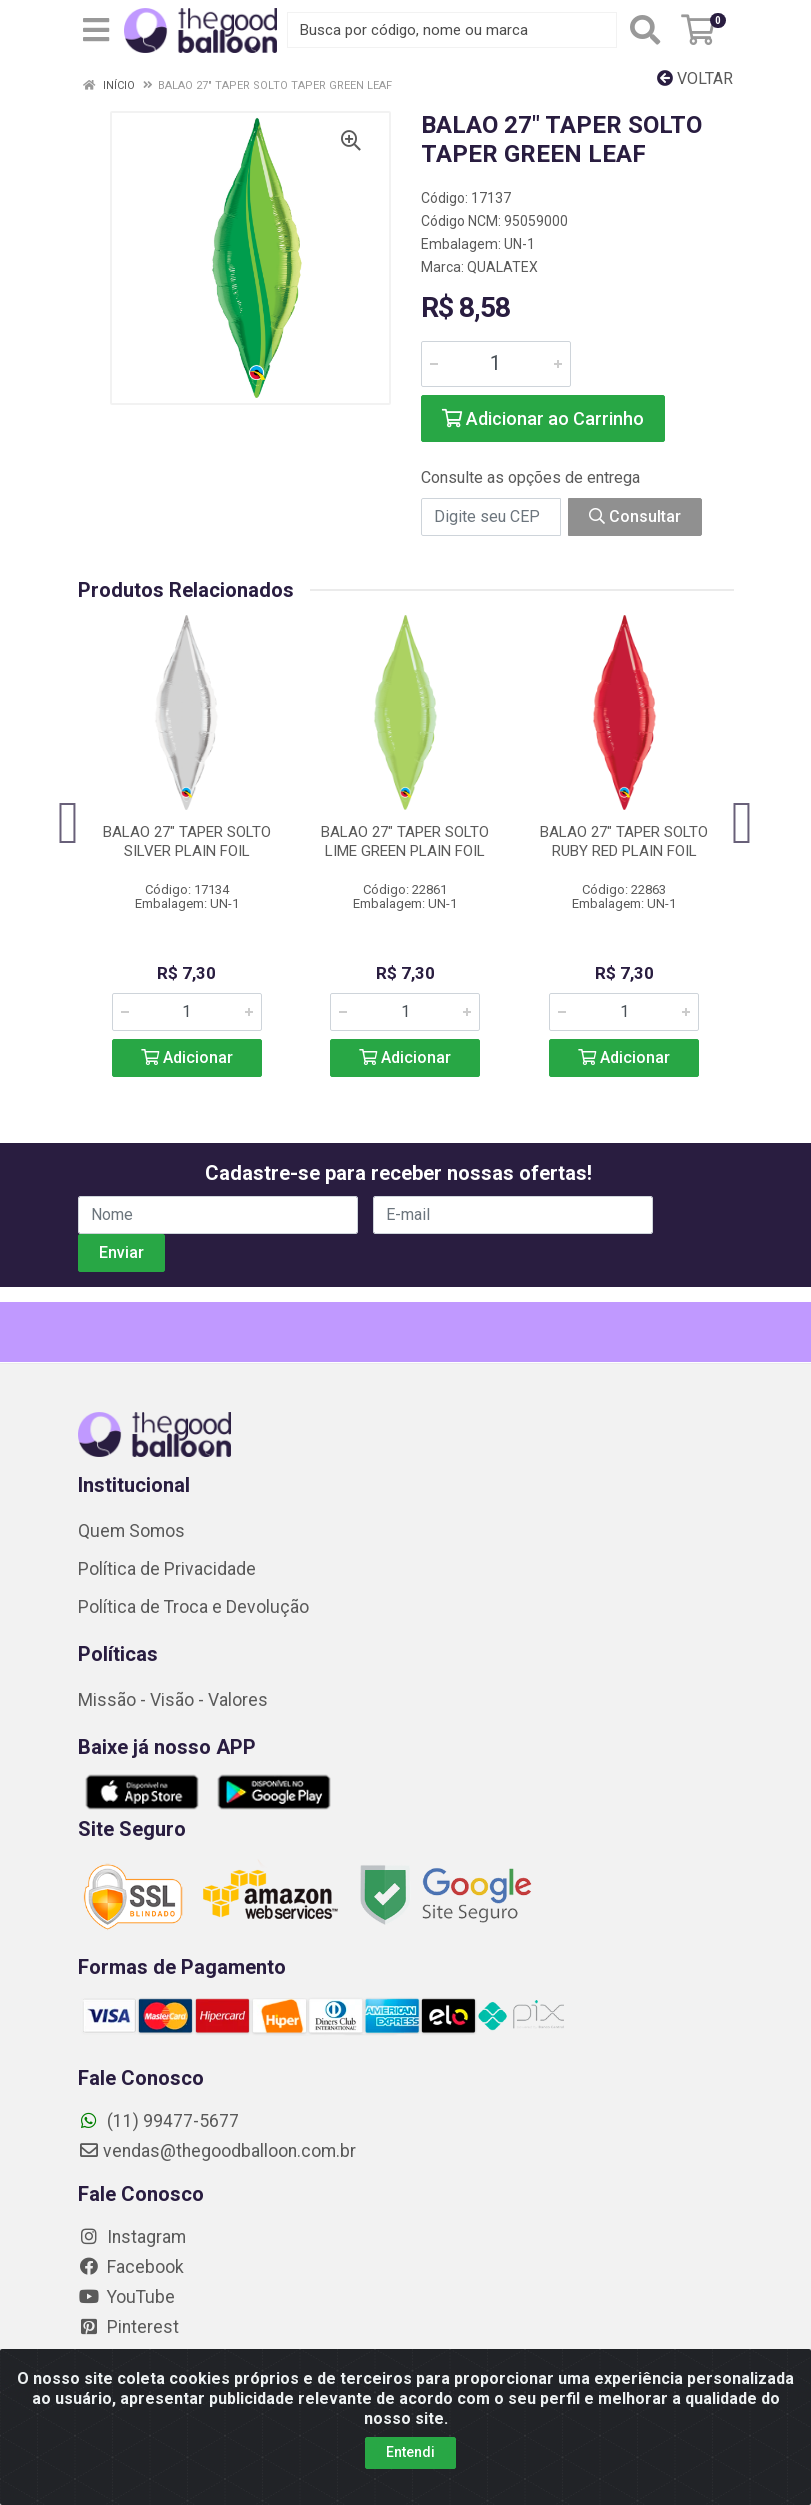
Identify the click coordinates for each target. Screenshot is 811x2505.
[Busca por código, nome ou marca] (452, 30)
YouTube (126, 2297)
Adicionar (187, 1057)
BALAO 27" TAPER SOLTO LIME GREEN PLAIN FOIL (405, 841)
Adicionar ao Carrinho (543, 418)
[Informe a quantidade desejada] (496, 364)
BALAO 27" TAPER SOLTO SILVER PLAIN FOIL (187, 841)
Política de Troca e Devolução (193, 1607)
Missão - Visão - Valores (173, 1700)
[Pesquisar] (645, 30)
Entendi (410, 2452)
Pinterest (128, 2327)
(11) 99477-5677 (158, 2121)
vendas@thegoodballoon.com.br (217, 2151)
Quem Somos (131, 1531)
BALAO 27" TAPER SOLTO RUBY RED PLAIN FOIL (624, 841)
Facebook (131, 2267)
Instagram (132, 2237)
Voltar (695, 78)
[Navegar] (69, 823)
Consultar (635, 516)
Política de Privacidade (167, 1569)
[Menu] (96, 30)
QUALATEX (502, 267)
